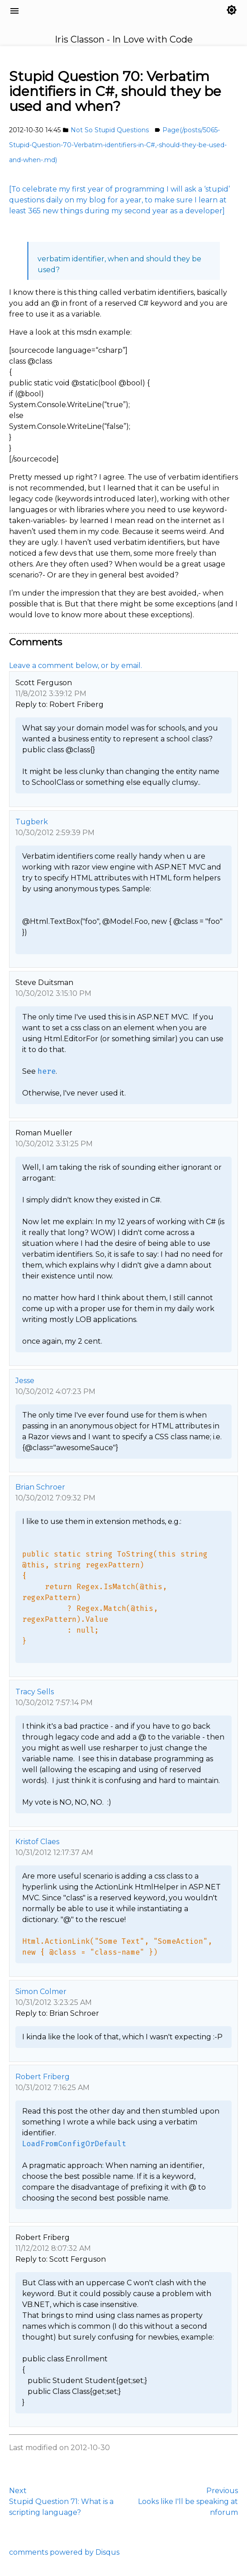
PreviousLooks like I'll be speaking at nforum (188, 2501)
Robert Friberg (42, 2076)
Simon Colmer (40, 1991)
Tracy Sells (34, 1691)
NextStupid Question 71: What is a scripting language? (61, 2501)
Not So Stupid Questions (110, 130)
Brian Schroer (40, 1487)
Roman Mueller (43, 1133)
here (47, 1071)
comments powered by (64, 2552)
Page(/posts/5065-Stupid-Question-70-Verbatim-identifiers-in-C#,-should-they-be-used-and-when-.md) (118, 145)
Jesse (24, 1380)
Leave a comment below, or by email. (75, 665)
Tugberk (31, 821)
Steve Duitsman (44, 982)
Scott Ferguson (43, 682)
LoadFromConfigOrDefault (74, 2143)
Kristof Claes (37, 1841)
